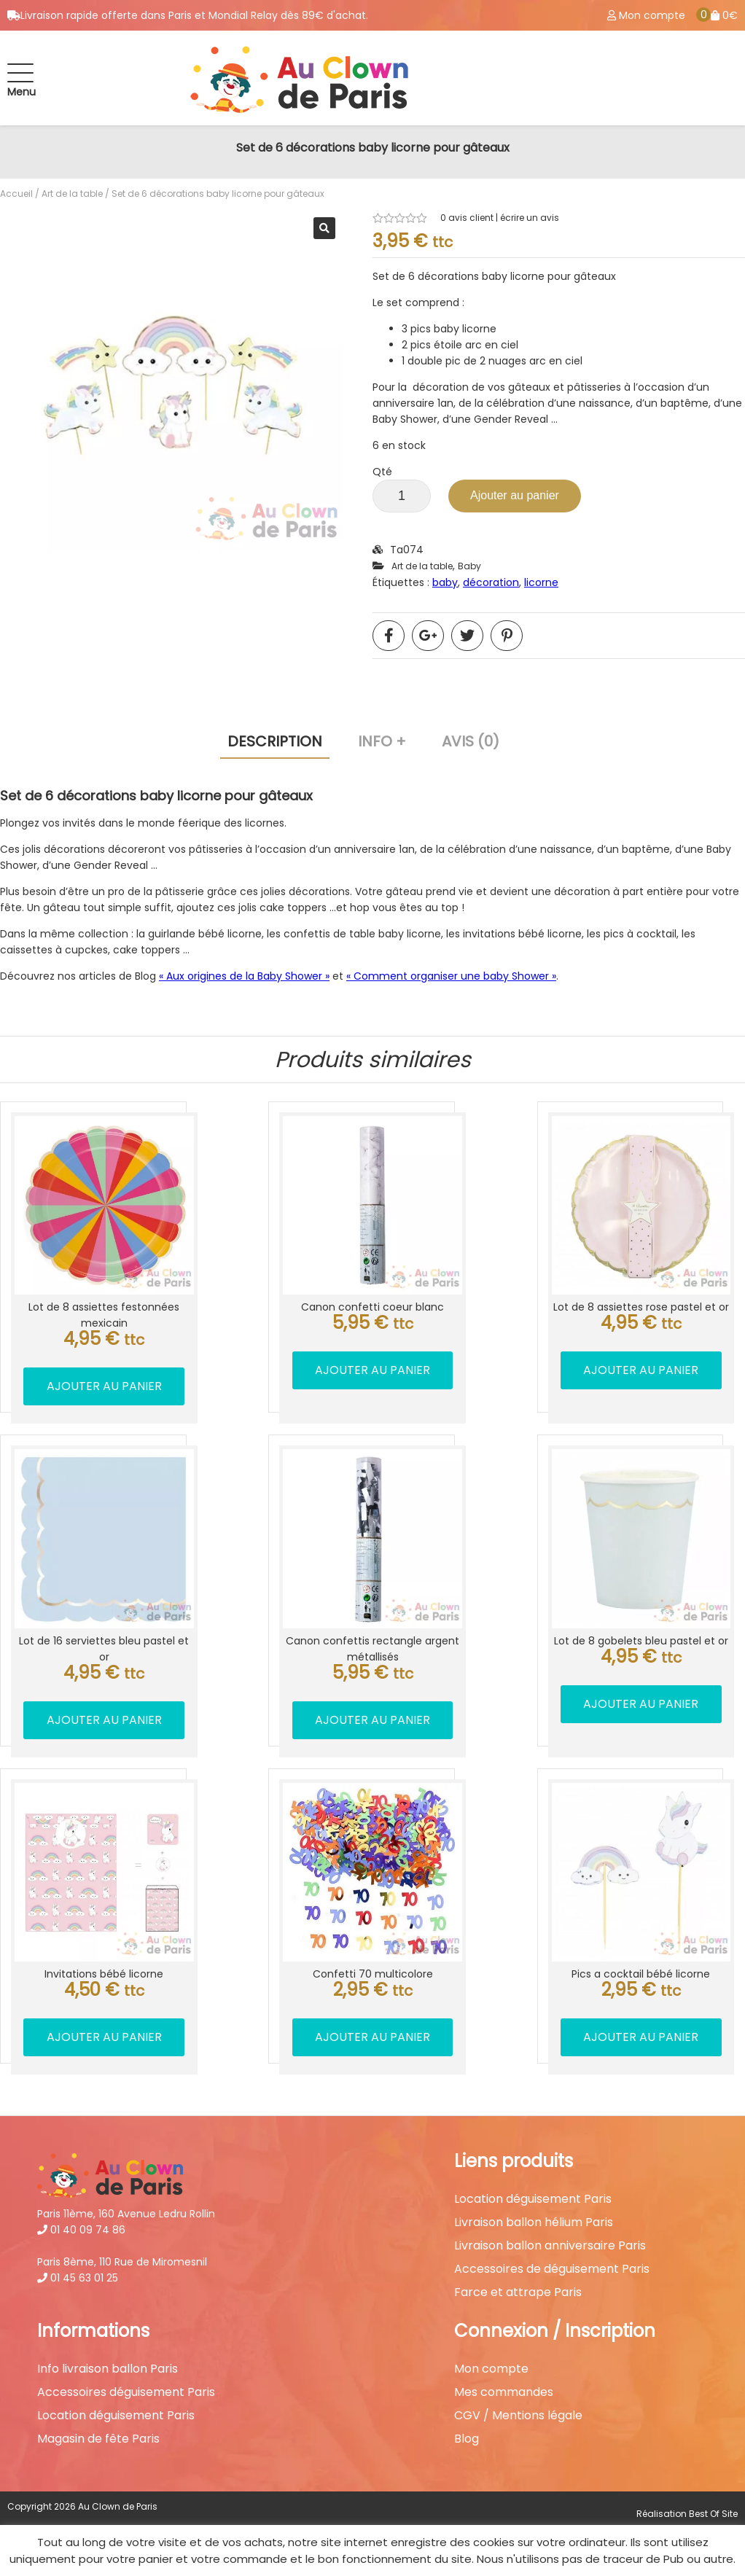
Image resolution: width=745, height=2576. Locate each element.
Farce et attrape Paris (518, 2292)
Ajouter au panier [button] (104, 1386)
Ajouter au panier (514, 495)
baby (445, 582)
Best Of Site (713, 2513)
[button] (324, 228)
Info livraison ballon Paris (107, 2369)
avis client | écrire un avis (499, 218)
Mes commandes (503, 2392)
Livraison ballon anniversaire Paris (550, 2246)
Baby (469, 566)
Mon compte (491, 2369)
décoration (491, 582)
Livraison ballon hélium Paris (533, 2222)
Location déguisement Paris (533, 2199)
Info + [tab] (382, 741)
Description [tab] (274, 741)
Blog (466, 2439)
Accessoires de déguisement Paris (552, 2269)
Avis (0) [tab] (470, 741)
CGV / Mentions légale (518, 2416)
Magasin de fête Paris (98, 2439)
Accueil (16, 193)
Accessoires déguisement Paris (126, 2392)
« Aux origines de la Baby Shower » (244, 976)
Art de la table (72, 193)
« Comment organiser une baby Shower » (451, 976)
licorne (541, 582)
